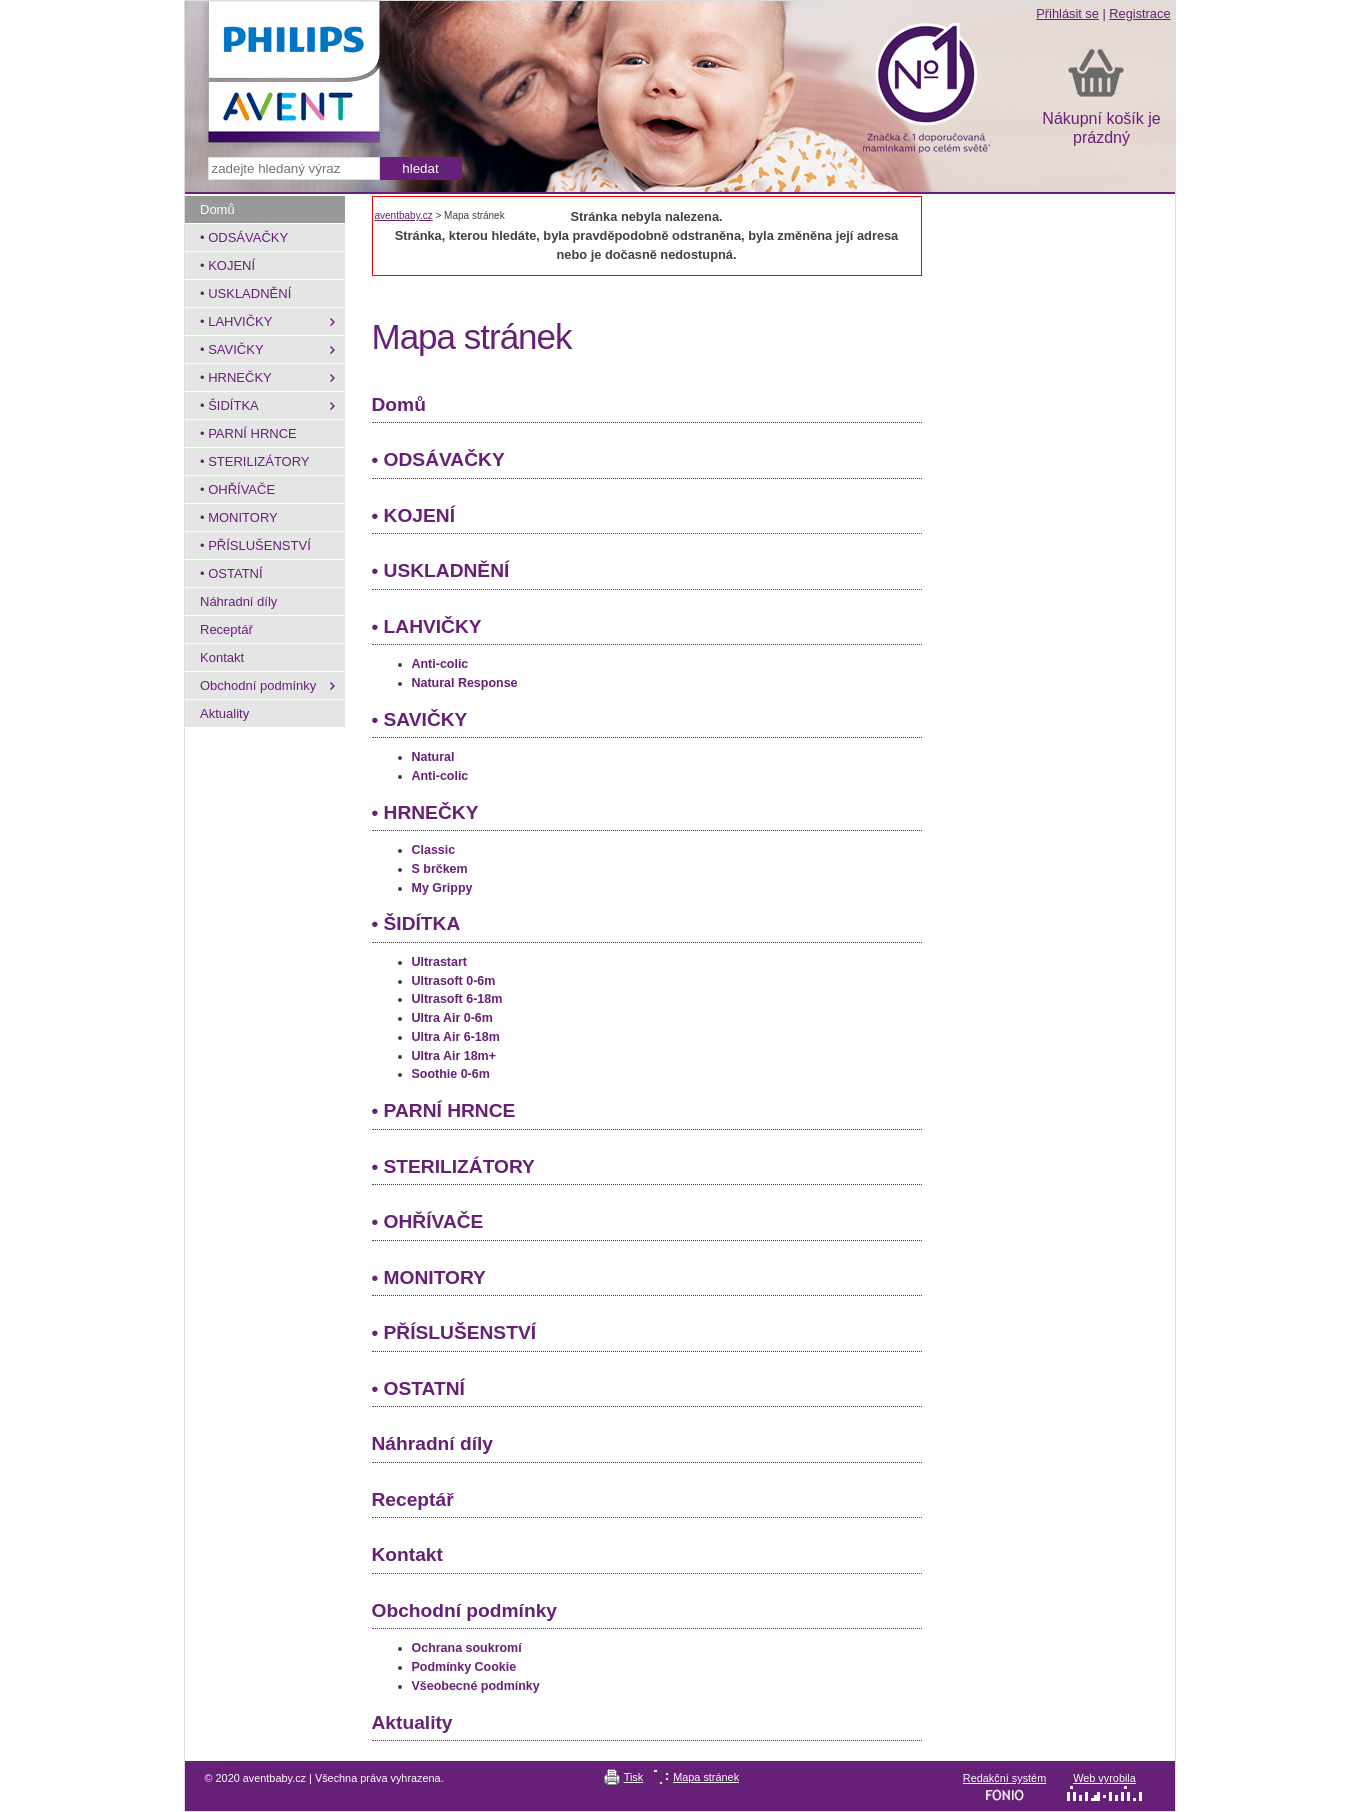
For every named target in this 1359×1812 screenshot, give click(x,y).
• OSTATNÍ (418, 1388)
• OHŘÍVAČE (428, 1221)
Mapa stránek (706, 1777)
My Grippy (442, 888)
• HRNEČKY (425, 812)
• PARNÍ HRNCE (444, 1110)
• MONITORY (429, 1277)
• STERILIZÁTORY (453, 1166)
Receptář (413, 1499)
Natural (433, 757)
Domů (399, 404)
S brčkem (440, 869)
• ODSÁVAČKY (438, 459)
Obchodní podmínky (464, 1610)
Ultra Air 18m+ (454, 1056)
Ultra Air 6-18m (456, 1037)
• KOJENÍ (414, 515)
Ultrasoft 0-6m (454, 981)
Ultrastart (439, 962)
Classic (434, 850)
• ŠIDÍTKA (416, 923)
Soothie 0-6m (451, 1074)
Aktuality (412, 1722)
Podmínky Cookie (464, 1667)
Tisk (634, 1777)
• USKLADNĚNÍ (441, 570)
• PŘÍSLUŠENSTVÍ (454, 1332)
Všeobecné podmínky (476, 1686)
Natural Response (465, 683)
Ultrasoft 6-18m (457, 999)
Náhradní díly (433, 1443)
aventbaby (680, 96)
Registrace (1139, 13)
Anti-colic (440, 664)
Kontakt (407, 1554)
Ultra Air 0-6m (452, 1018)
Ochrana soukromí (467, 1648)
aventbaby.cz (404, 215)
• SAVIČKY (420, 719)
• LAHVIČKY (427, 626)
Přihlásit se (1067, 13)
